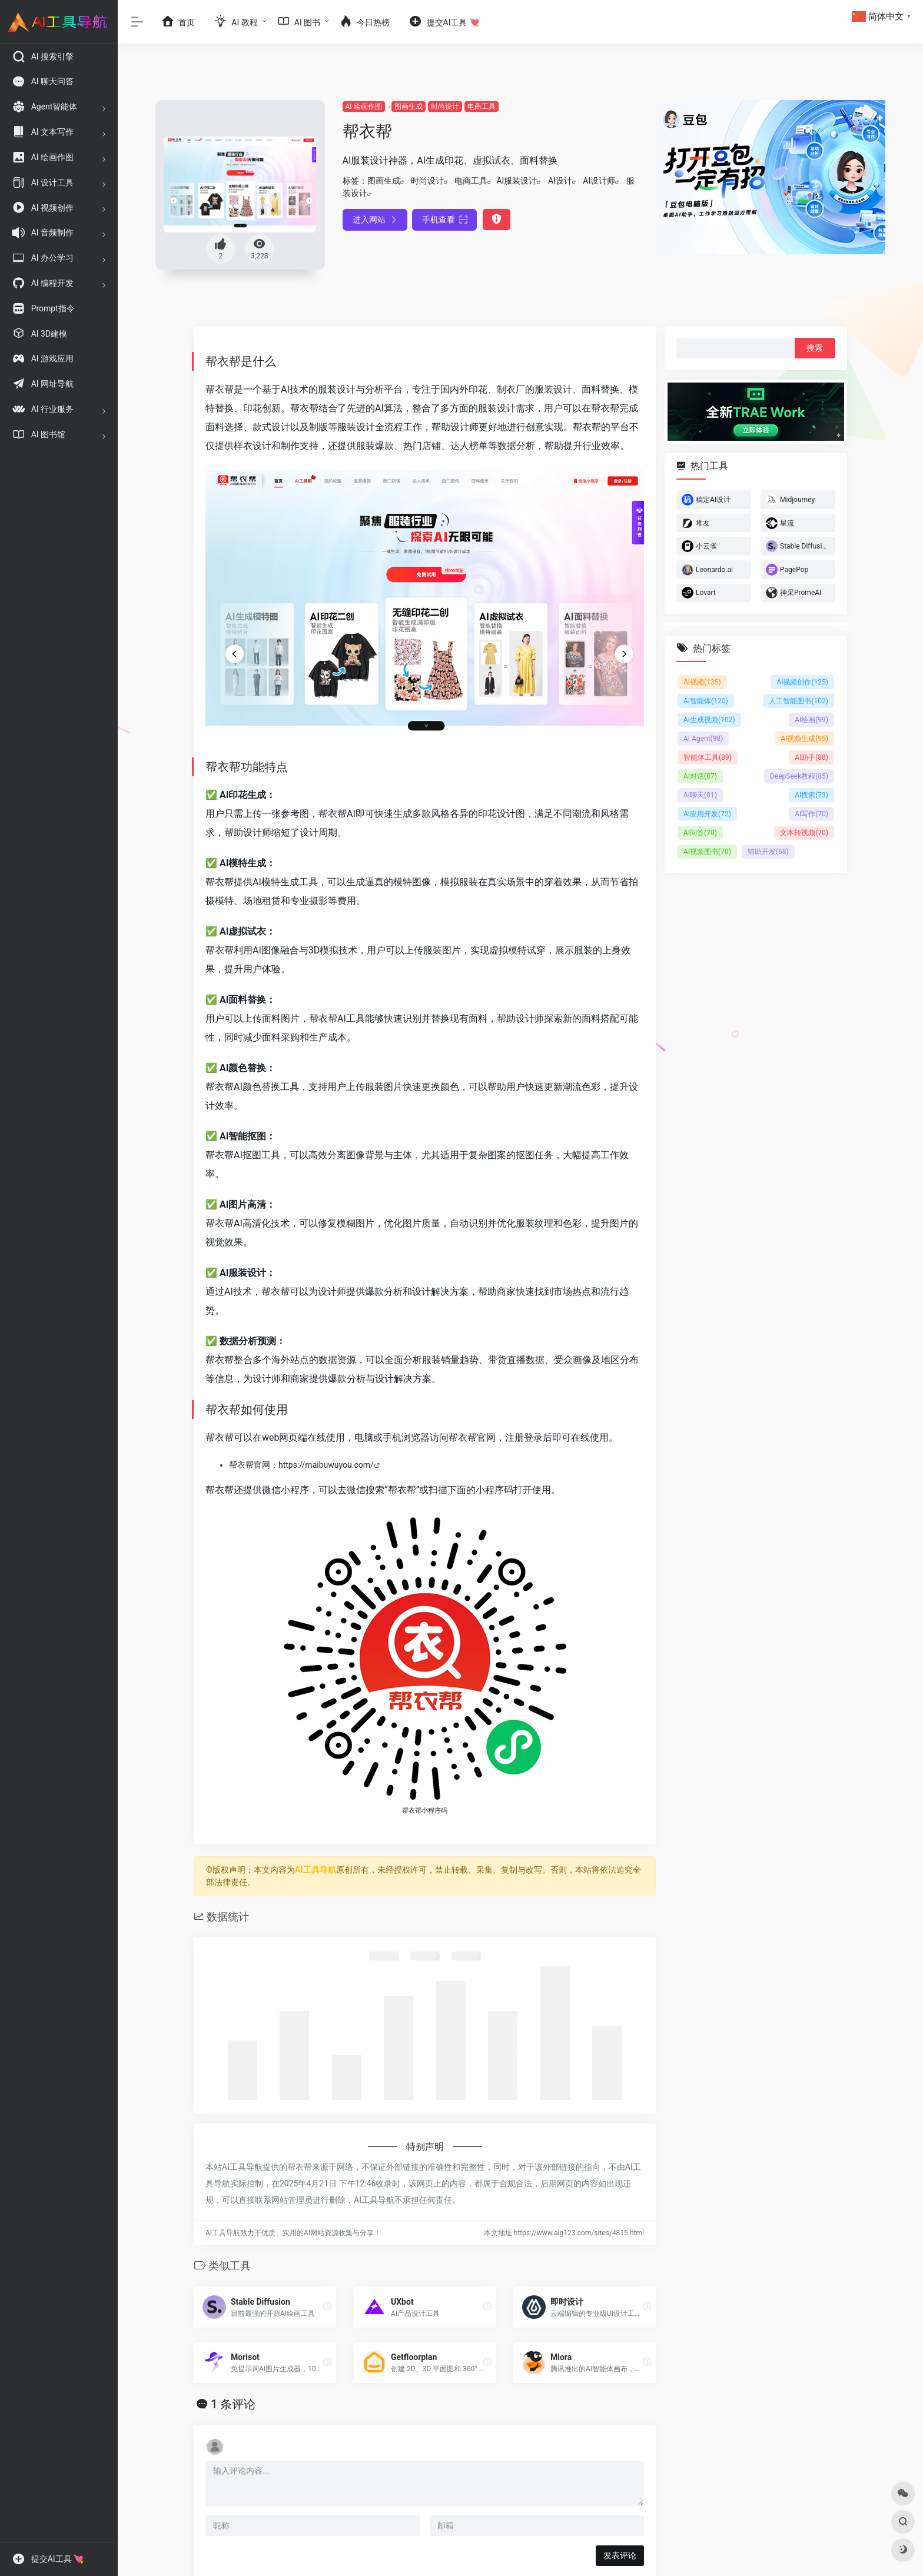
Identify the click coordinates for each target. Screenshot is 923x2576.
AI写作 (811, 814)
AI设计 (560, 180)
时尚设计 (445, 106)
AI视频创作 (802, 682)
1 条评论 (233, 2404)
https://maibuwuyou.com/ (326, 1465)
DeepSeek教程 (799, 776)
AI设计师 (599, 180)
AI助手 (811, 757)
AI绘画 (811, 720)
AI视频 (702, 682)
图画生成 (408, 106)
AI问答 (700, 833)
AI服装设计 (516, 180)
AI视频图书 (707, 851)
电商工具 (481, 106)
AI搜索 (811, 795)
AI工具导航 (315, 1869)
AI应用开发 (707, 814)
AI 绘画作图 (364, 106)
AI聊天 (700, 795)
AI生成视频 (709, 720)
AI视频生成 (804, 738)
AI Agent (703, 738)
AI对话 (700, 776)
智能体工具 (707, 757)
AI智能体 (705, 701)
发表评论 (619, 2555)
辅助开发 (768, 851)
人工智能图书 (798, 701)
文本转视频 (804, 833)
